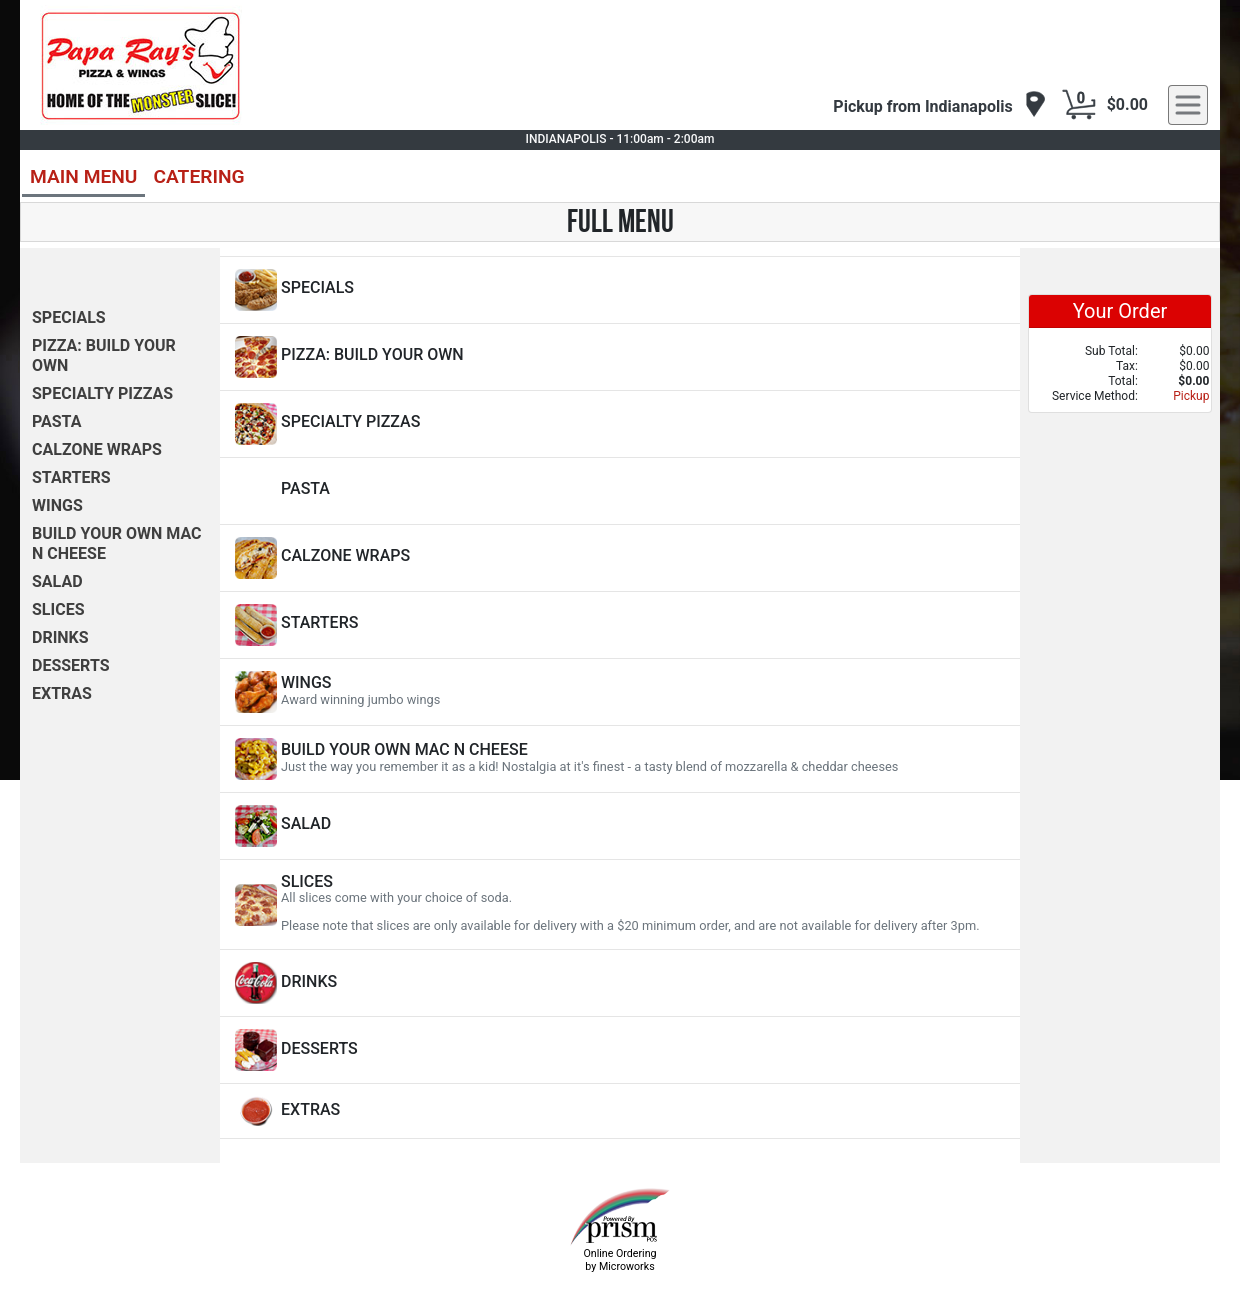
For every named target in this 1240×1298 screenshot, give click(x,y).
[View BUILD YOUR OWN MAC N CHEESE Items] (620, 759)
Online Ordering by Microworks (619, 1260)
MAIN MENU (83, 176)
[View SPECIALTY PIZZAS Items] (620, 424)
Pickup (1191, 396)
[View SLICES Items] (620, 904)
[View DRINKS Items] (620, 983)
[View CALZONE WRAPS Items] (620, 558)
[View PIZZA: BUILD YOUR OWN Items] (620, 357)
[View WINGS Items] (620, 692)
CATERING (198, 176)
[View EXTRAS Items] (620, 1111)
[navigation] (939, 105)
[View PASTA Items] (620, 491)
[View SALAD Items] (620, 826)
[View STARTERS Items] (620, 625)
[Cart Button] (1079, 105)
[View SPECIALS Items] (620, 290)
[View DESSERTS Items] (620, 1050)
